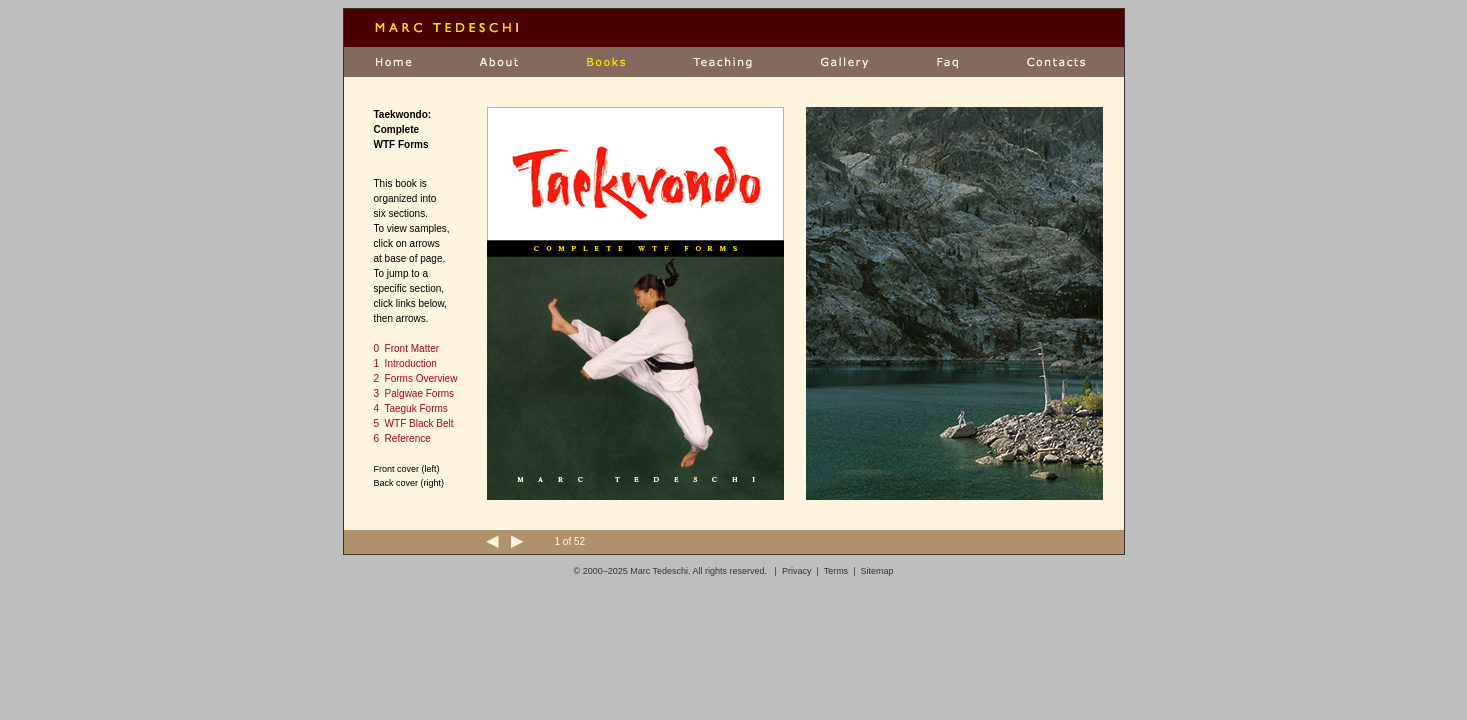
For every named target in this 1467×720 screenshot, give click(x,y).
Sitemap (876, 571)
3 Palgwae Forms (414, 393)
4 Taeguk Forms (411, 408)
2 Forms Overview (416, 378)
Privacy (797, 571)
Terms (836, 571)
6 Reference (402, 438)
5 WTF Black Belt (414, 423)
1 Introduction (405, 363)
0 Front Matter (407, 348)
